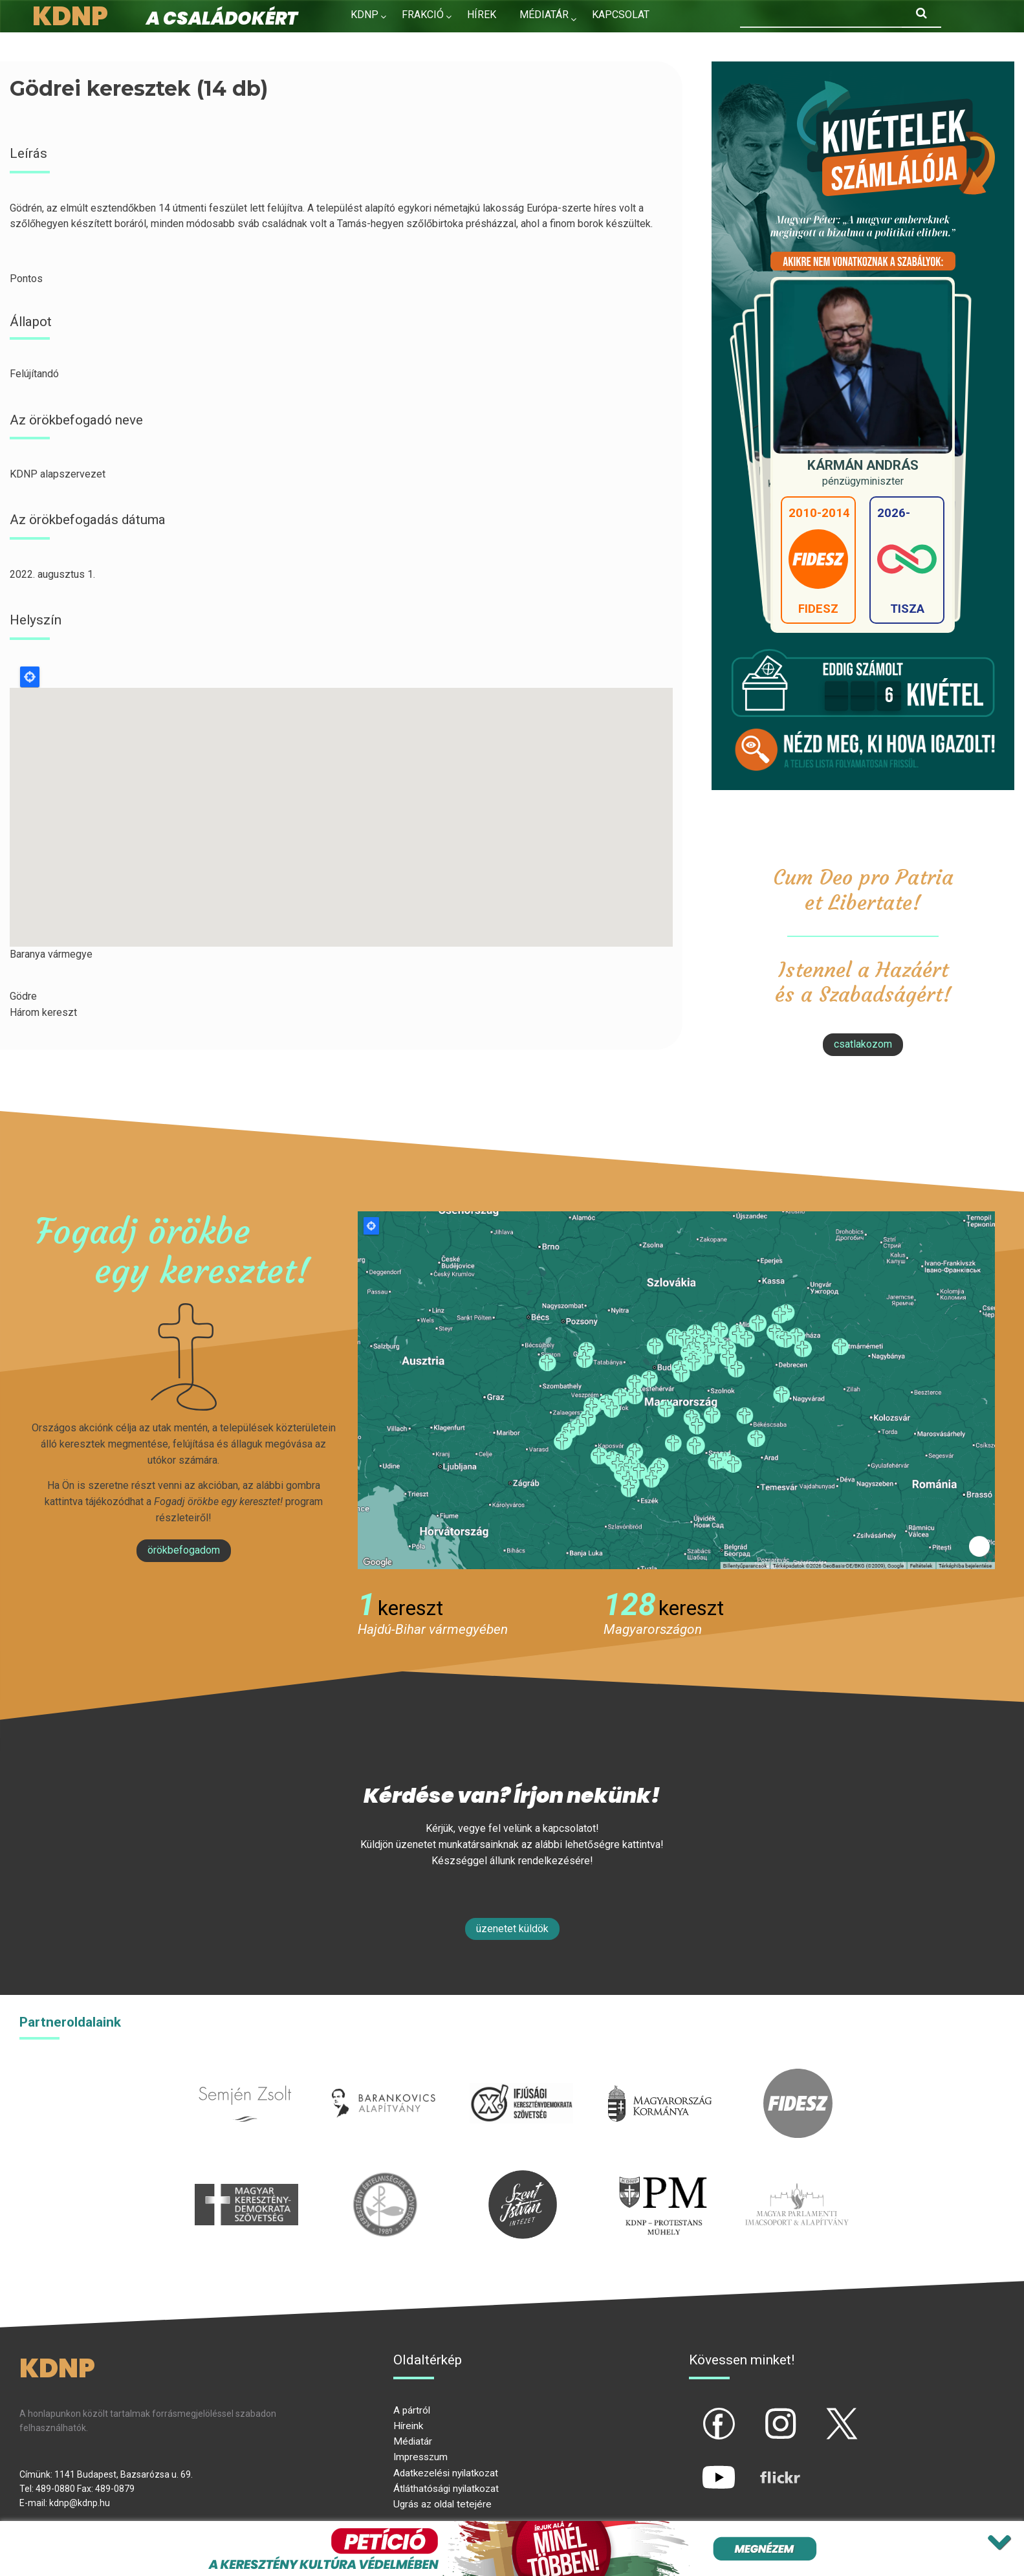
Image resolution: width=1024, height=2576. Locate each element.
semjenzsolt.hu (245, 2076)
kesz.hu (384, 2178)
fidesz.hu (798, 2076)
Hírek (481, 14)
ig (757, 2413)
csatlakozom (863, 1044)
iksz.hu (522, 2076)
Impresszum (420, 2457)
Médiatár (412, 2441)
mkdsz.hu (246, 2178)
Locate (29, 676)
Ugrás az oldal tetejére (442, 2504)
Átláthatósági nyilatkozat (446, 2488)
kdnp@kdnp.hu (79, 2503)
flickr (764, 2466)
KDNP (364, 14)
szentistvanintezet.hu (522, 2178)
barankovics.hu (383, 2076)
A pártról (411, 2410)
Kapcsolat (620, 14)
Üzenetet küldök (512, 1928)
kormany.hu (660, 2076)
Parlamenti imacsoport (797, 2178)
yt (697, 2466)
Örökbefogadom (183, 1550)
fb (697, 2413)
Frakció (423, 14)
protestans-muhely (661, 2178)
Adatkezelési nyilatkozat (445, 2473)
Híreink (408, 2426)
